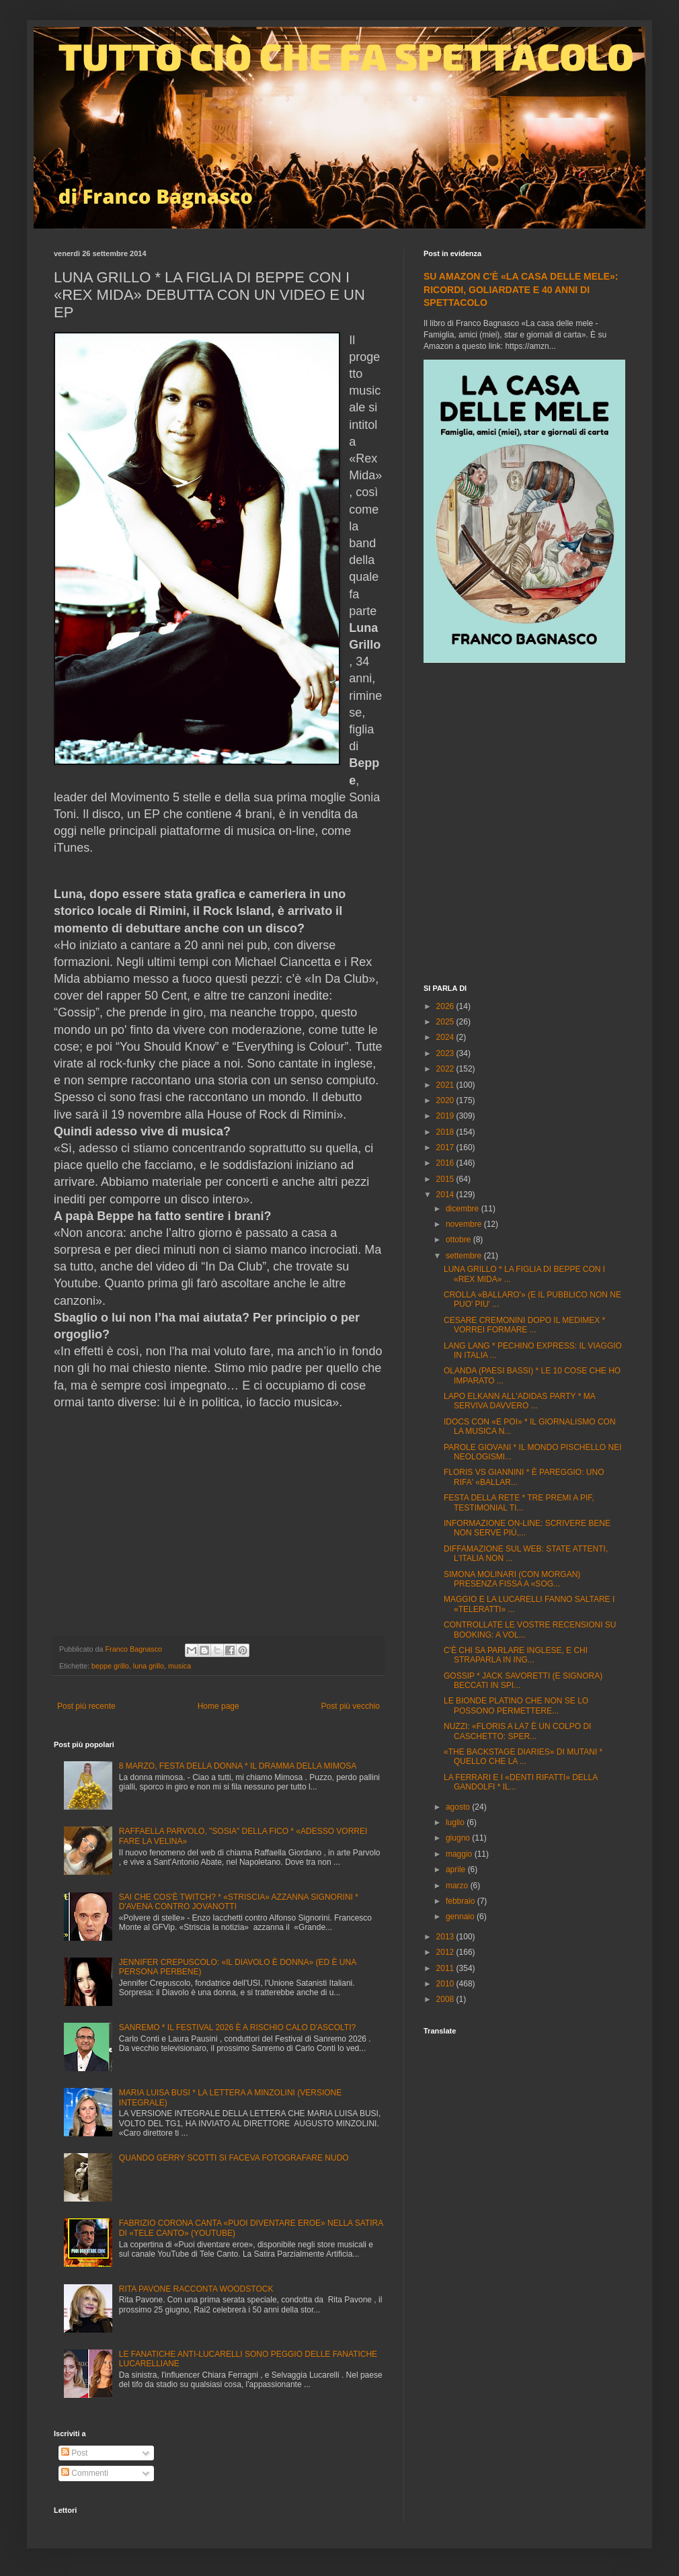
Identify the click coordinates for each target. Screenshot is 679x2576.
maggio (460, 1854)
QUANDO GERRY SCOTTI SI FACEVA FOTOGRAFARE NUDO (234, 2158)
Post (74, 2453)
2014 (446, 1194)
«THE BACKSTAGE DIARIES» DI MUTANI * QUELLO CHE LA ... (523, 1756)
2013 (446, 1936)
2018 (446, 1132)
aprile (457, 1869)
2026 (446, 1006)
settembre (465, 1255)
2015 (446, 1179)
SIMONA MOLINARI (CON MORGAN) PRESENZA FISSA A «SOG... (512, 1579)
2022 (446, 1069)
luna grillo (148, 1666)
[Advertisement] (139, 825)
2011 (446, 1968)
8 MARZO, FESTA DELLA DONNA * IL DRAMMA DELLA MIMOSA (237, 1766)
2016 (446, 1163)
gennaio (461, 1916)
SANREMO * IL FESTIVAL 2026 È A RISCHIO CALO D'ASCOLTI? (237, 2027)
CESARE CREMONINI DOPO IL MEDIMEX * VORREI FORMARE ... (524, 1325)
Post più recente (86, 1706)
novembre (465, 1224)
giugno (459, 1838)
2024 (446, 1037)
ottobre (459, 1239)
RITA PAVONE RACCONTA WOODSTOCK (196, 2289)
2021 (446, 1085)
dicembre (463, 1208)
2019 (446, 1116)
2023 (446, 1053)
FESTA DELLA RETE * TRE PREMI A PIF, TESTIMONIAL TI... (519, 1502)
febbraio (461, 1901)
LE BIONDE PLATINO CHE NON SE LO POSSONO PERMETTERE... (516, 1705)
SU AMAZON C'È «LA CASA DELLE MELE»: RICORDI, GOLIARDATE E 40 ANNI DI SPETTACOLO (521, 289)
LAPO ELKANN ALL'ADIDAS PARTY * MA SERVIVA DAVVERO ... (519, 1401)
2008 (446, 1999)
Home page (218, 1706)
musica (179, 1666)
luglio (456, 1822)
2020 (446, 1100)
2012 (446, 1952)
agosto (459, 1807)
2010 (446, 1983)
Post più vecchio (350, 1706)
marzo (458, 1885)
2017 (446, 1147)
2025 (446, 1022)
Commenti (84, 2473)
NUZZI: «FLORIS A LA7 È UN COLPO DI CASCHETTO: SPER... (517, 1731)
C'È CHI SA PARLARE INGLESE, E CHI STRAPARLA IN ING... (516, 1655)
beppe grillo (110, 1666)
